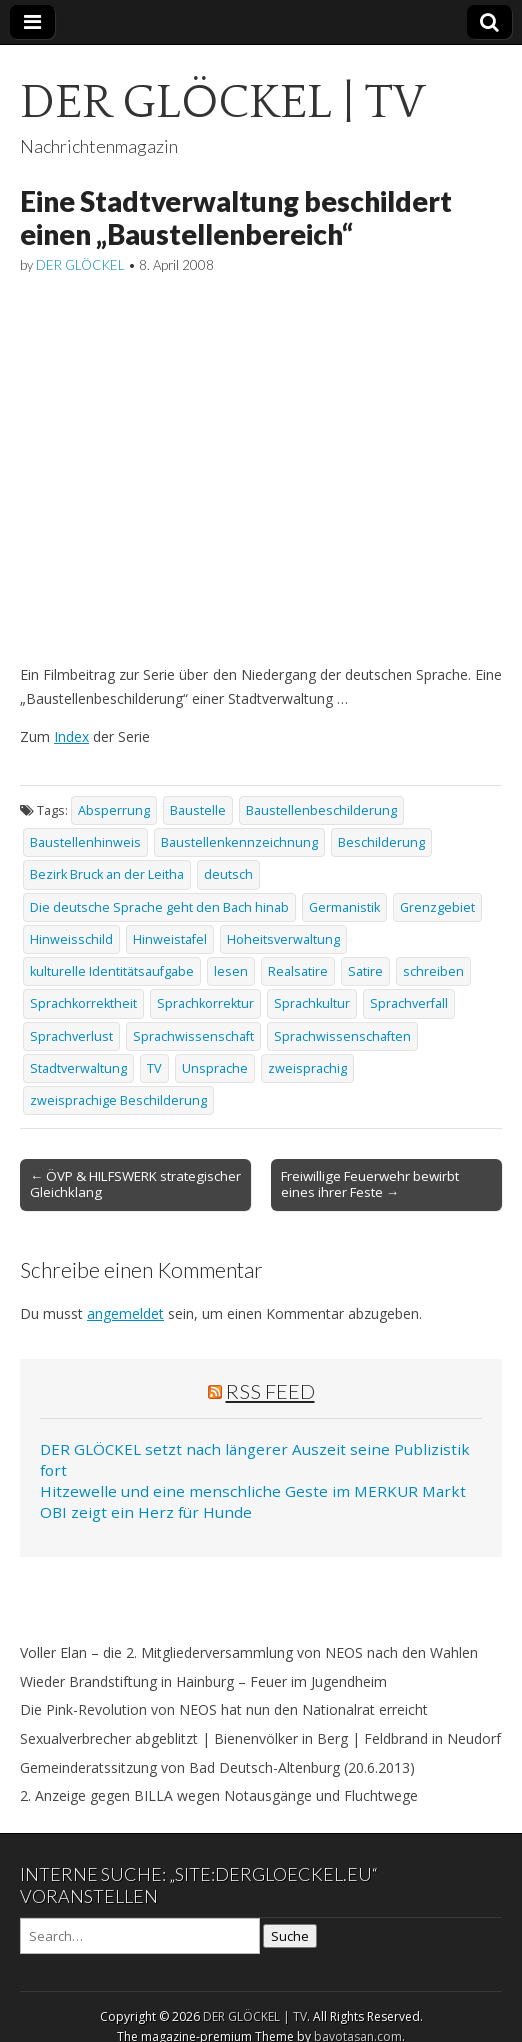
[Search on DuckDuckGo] (140, 1936)
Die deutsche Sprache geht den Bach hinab (159, 907)
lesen (231, 971)
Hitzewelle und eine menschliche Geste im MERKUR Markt (253, 1491)
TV (154, 1068)
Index (71, 736)
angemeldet (125, 1313)
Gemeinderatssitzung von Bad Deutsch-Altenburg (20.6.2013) (217, 1767)
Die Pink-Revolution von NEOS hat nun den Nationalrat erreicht (224, 1709)
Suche (290, 1936)
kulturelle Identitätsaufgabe (112, 971)
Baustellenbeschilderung (321, 810)
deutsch (228, 874)
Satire (365, 971)
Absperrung (114, 810)
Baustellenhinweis (85, 842)
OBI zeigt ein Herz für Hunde (146, 1512)
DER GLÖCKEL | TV (222, 102)
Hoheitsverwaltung (283, 939)
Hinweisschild (71, 939)
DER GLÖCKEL (80, 265)
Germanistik (344, 907)
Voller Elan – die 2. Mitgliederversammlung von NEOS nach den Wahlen (249, 1652)
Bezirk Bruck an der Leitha (107, 874)
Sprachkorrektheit (83, 1003)
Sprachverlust (71, 1036)
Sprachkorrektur (205, 1003)
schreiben (433, 971)
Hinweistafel (170, 939)
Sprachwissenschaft (193, 1036)
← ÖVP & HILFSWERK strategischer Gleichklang (135, 1184)
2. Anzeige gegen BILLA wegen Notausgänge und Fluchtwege (219, 1795)
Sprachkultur (312, 1003)
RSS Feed (270, 1391)
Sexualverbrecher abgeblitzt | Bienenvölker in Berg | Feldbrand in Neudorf (260, 1738)
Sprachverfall (409, 1003)
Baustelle (198, 810)
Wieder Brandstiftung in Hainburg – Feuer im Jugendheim (203, 1681)
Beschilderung (381, 842)
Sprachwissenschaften (342, 1036)
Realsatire (298, 971)
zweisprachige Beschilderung (118, 1100)
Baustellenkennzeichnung (239, 842)
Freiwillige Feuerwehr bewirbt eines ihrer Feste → (370, 1184)
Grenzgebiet (437, 907)
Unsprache (215, 1068)
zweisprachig (307, 1068)
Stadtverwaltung (78, 1068)
